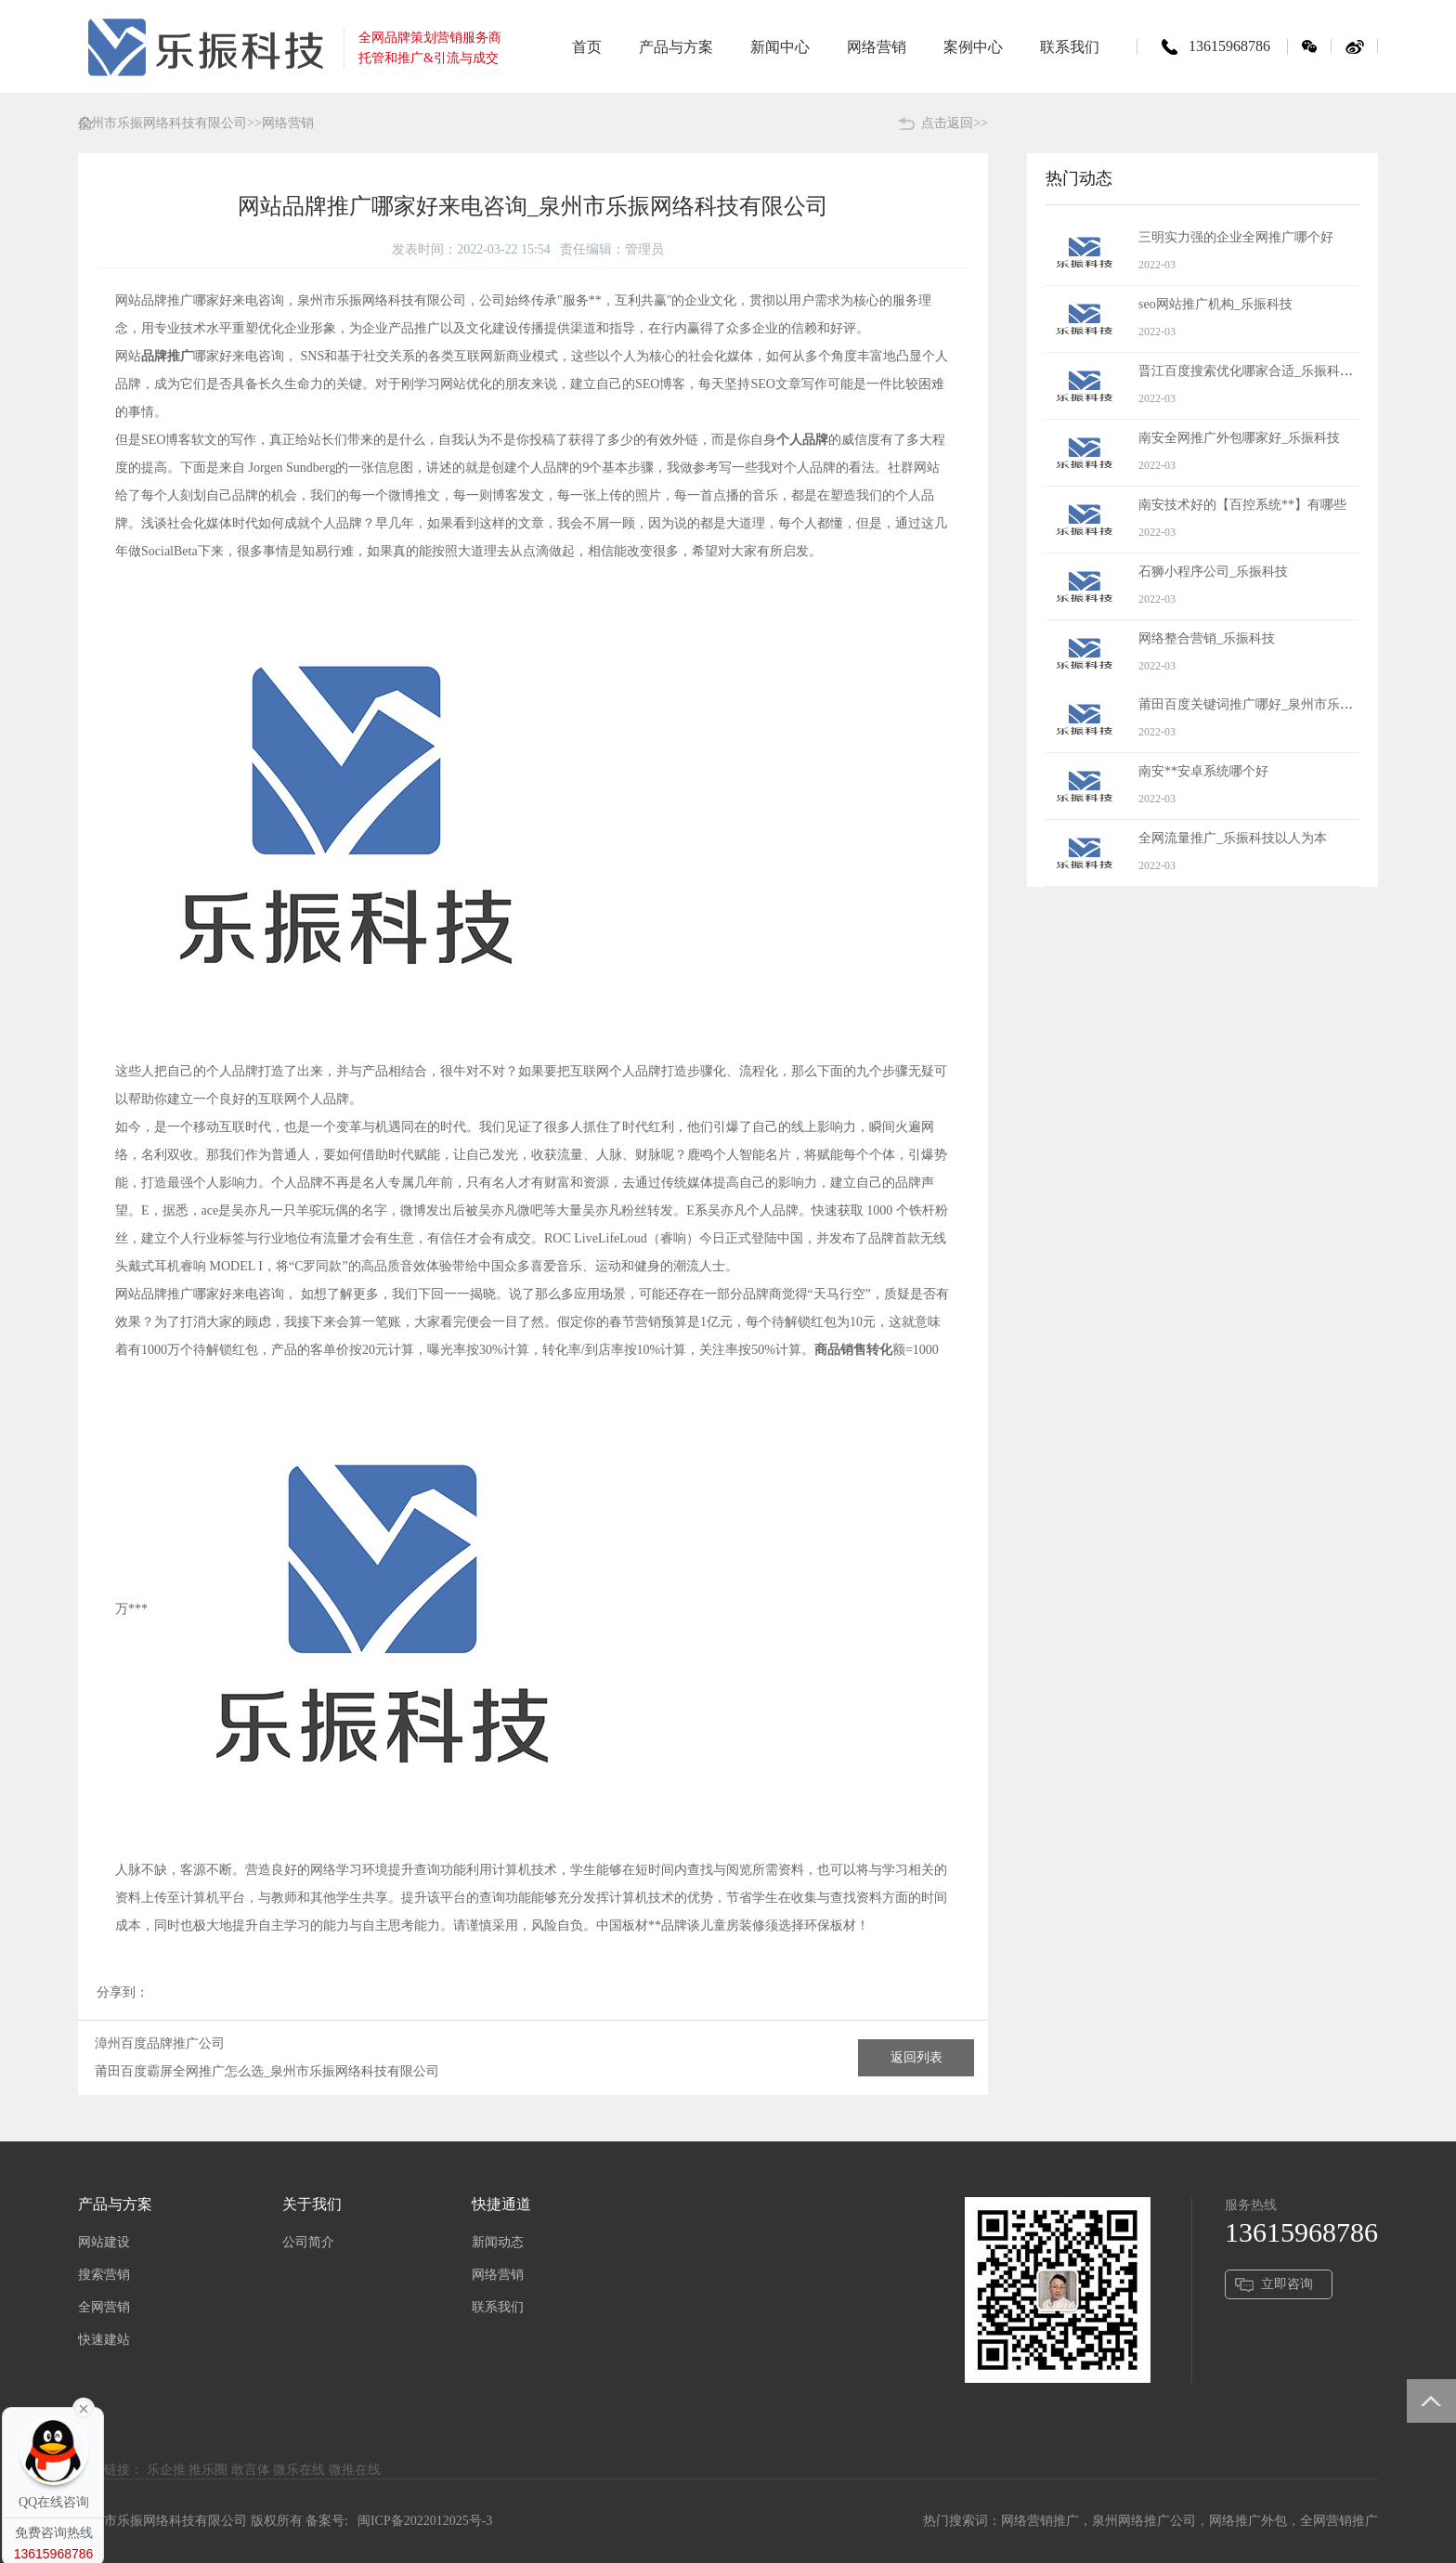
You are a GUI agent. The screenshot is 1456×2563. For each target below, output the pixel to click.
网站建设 (104, 2242)
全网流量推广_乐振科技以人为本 (1232, 838)
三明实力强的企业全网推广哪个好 (1235, 237)
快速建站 (104, 2340)
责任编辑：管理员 (612, 249)
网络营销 (498, 2275)
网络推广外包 (1248, 2521)
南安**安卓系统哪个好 (1203, 771)
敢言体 (250, 2470)
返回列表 (916, 2057)
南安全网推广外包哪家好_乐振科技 (1239, 438)
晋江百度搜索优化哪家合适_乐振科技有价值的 (1271, 371)
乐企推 (166, 2470)
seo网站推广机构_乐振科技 (1215, 304)
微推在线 (355, 2470)
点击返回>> (954, 123)
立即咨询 (1287, 2284)
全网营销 (104, 2307)
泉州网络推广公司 (1144, 2521)
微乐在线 (299, 2470)
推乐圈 (208, 2470)
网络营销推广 (1040, 2521)
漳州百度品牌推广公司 (160, 2043)
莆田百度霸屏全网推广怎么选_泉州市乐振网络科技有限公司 (267, 2071)
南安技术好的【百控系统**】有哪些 (1242, 505)
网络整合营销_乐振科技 (1206, 638)
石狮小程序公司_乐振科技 (1213, 572)
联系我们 (498, 2307)
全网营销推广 (1339, 2521)
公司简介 (308, 2242)
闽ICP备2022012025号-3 (425, 2521)
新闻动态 (498, 2242)
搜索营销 (104, 2275)
